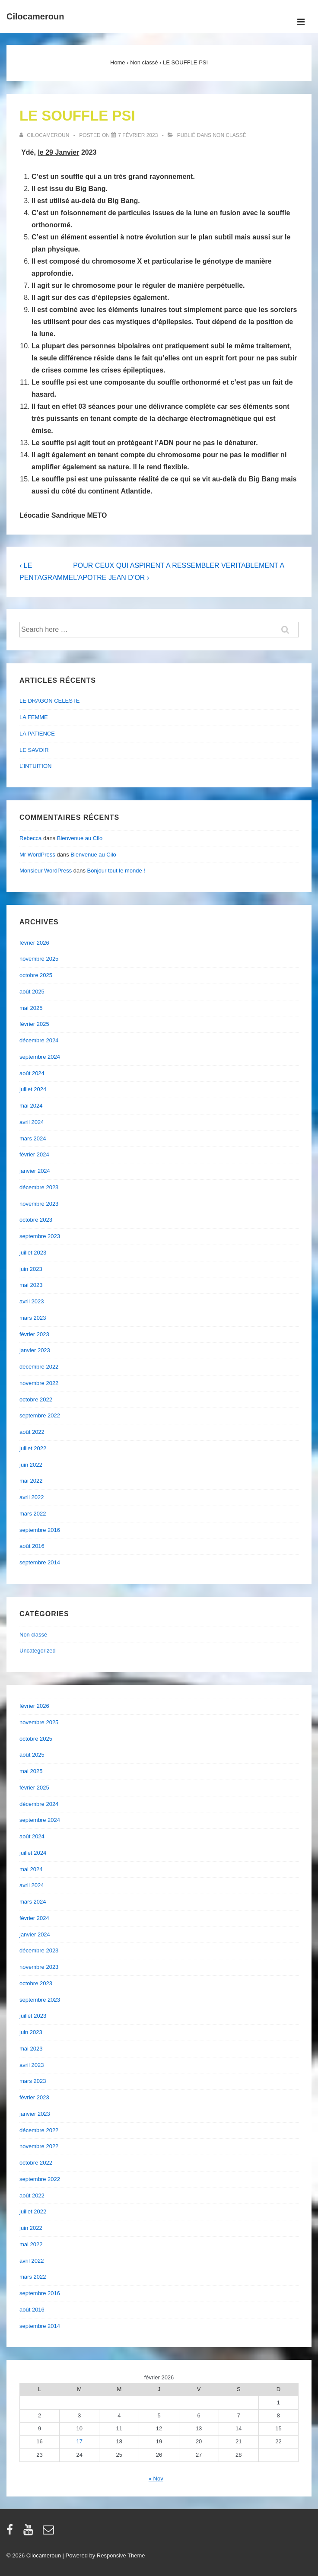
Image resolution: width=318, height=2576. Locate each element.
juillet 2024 (32, 1089)
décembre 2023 (38, 1187)
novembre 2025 (38, 958)
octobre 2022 (35, 1399)
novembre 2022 (38, 1383)
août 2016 (32, 1546)
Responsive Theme (121, 2555)
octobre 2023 (35, 1219)
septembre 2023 (39, 1236)
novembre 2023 (38, 1203)
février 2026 (34, 942)
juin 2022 (30, 1465)
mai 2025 (30, 1008)
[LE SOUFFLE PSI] (138, 135)
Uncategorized (37, 1650)
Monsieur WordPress (45, 870)
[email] (49, 2532)
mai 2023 (30, 1285)
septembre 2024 (39, 1057)
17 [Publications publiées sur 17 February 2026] (79, 2441)
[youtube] (30, 2532)
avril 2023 (31, 1301)
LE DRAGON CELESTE (49, 700)
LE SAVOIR (34, 750)
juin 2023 (30, 1269)
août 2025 (32, 991)
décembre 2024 (38, 1040)
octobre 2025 (35, 975)
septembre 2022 (39, 1415)
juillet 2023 (32, 1252)
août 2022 (32, 1432)
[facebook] (11, 2532)
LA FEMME (33, 717)
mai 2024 (30, 1105)
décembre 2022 (38, 1366)
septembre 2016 (39, 1530)
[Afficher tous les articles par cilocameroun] (45, 135)
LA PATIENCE (37, 733)
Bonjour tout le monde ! (116, 870)
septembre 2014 (39, 1562)
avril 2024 (31, 1122)
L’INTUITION (35, 766)
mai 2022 (30, 1480)
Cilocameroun (35, 16)
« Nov (156, 2478)
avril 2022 (31, 1497)
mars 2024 (32, 1138)
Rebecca (30, 838)
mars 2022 (32, 1513)
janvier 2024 (34, 1171)
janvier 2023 (34, 1350)
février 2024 (34, 1154)
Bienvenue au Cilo (80, 838)
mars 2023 (32, 1318)
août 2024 (32, 1073)
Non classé (229, 135)
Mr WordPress (37, 854)
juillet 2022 (32, 1448)
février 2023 (34, 1334)
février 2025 (34, 1024)
